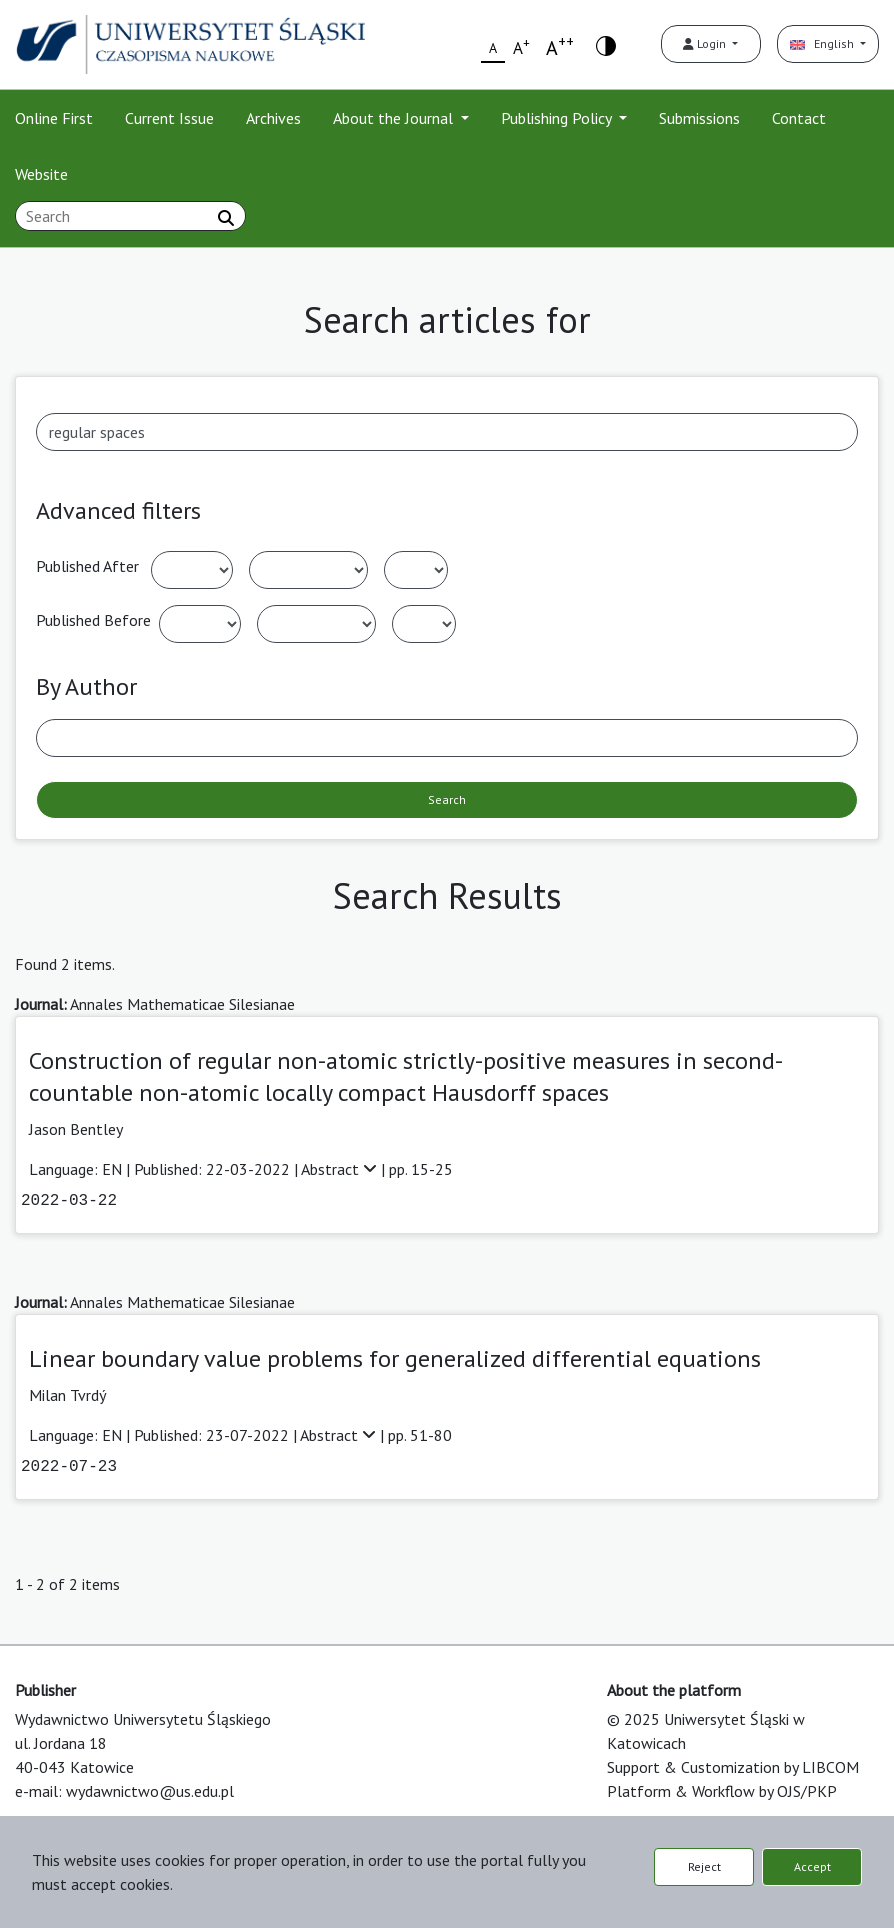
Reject (704, 1866)
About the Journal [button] (395, 118)
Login (706, 43)
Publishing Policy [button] (558, 118)
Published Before (93, 620)
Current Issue (169, 118)
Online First (54, 118)
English (823, 43)
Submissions (699, 118)
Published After (87, 566)
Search (447, 799)
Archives (273, 118)
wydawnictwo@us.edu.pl (150, 1791)
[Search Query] (130, 216)
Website (41, 174)
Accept (812, 1866)
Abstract (341, 1169)
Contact (799, 118)
